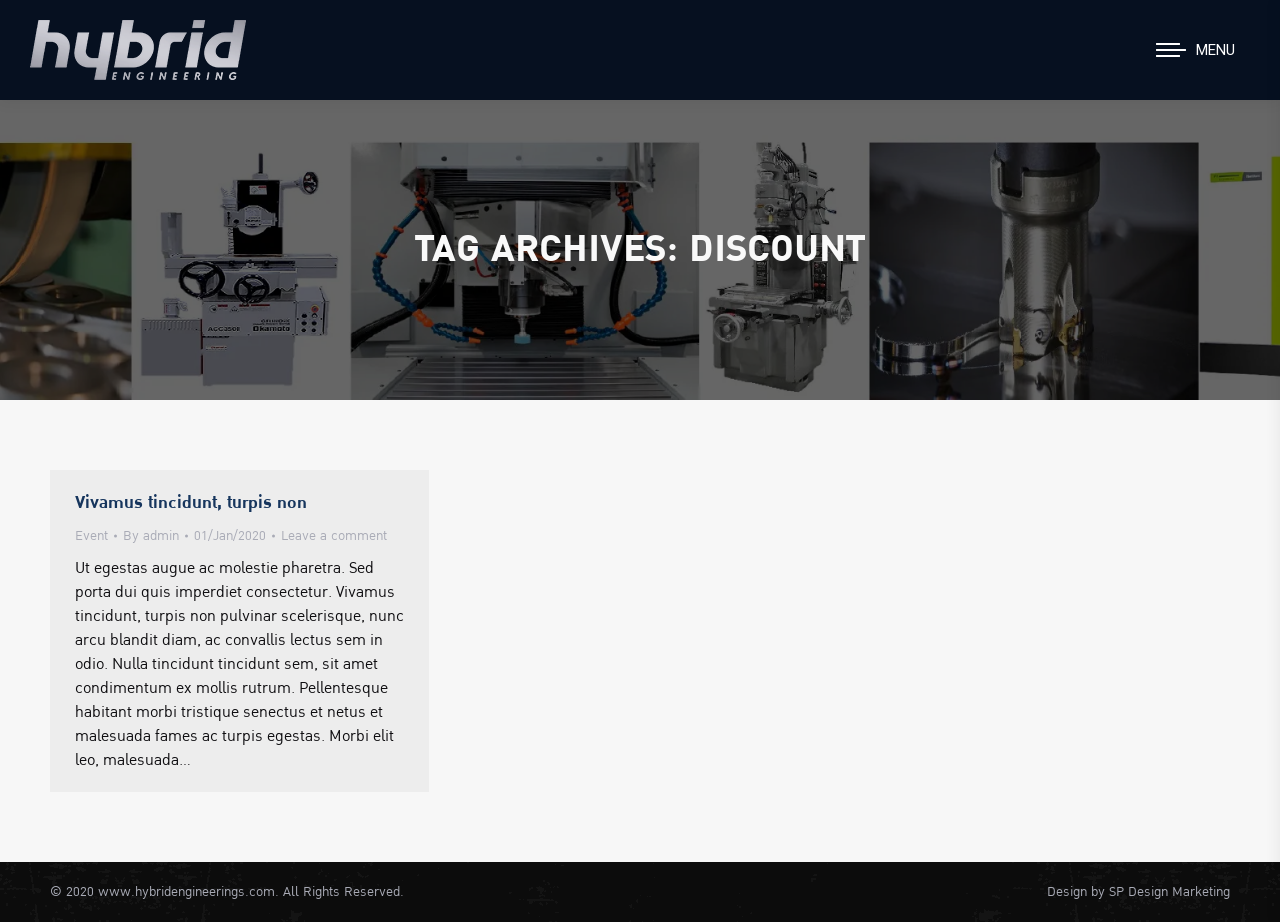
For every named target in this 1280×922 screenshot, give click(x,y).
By (151, 536)
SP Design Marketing (1169, 892)
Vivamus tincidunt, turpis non (191, 502)
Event (91, 536)
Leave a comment (334, 536)
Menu (1215, 50)
